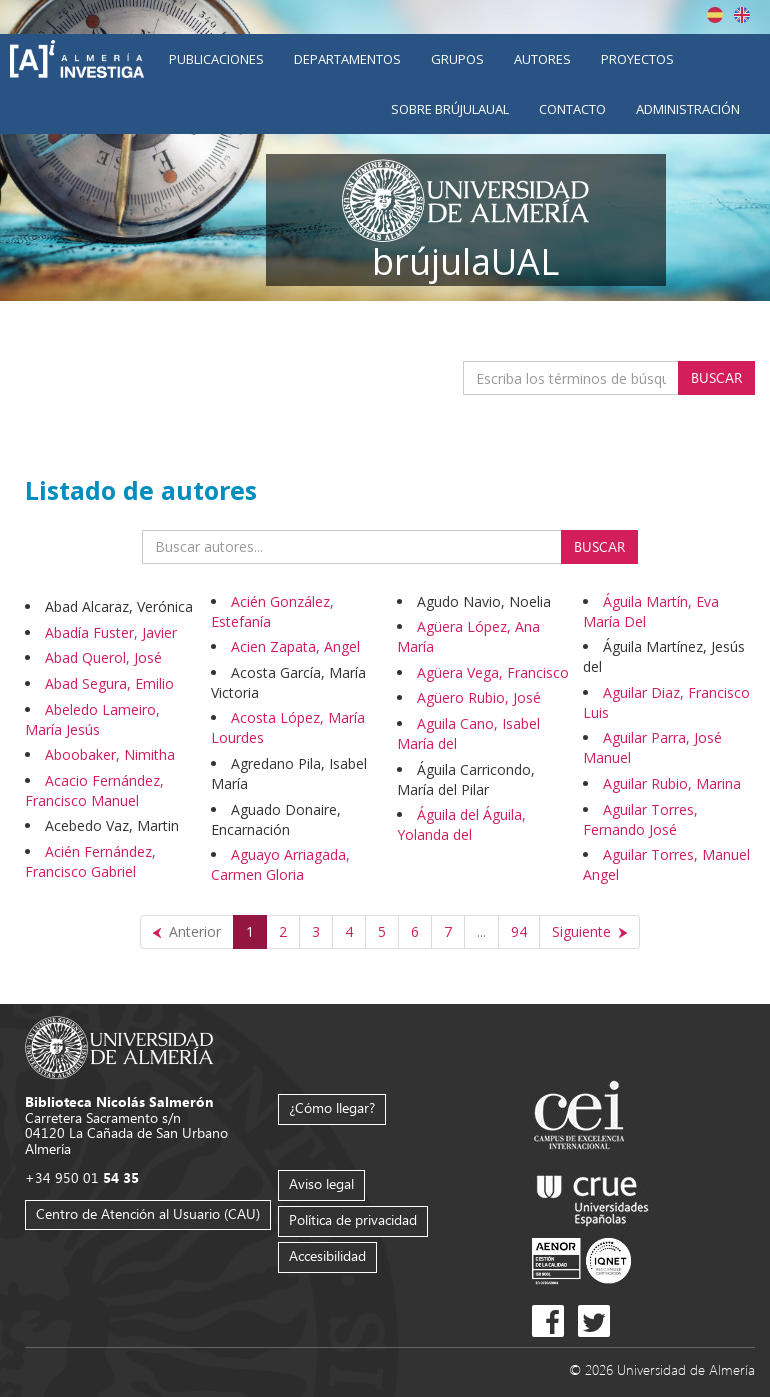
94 (519, 931)
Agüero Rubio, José (479, 697)
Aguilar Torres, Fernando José (640, 819)
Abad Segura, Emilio (109, 683)
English (742, 15)
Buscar (716, 377)
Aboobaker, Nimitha (110, 754)
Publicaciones (216, 59)
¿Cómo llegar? (332, 1107)
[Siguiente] (589, 932)
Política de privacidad (353, 1219)
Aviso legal (321, 1183)
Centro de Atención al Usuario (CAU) (148, 1213)
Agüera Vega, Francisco (493, 672)
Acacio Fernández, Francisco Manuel (94, 790)
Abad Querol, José (103, 657)
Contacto (572, 109)
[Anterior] (187, 932)
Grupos (457, 59)
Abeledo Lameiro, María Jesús (92, 719)
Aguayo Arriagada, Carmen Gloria (280, 864)
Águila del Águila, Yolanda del (461, 824)
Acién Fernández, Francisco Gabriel (90, 861)
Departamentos (347, 59)
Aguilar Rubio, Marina (672, 783)
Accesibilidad (327, 1255)
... (481, 931)
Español (715, 15)
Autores (542, 59)
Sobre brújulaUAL (450, 109)
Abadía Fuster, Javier (111, 632)
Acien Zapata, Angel (295, 646)
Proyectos (637, 59)
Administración (688, 109)
